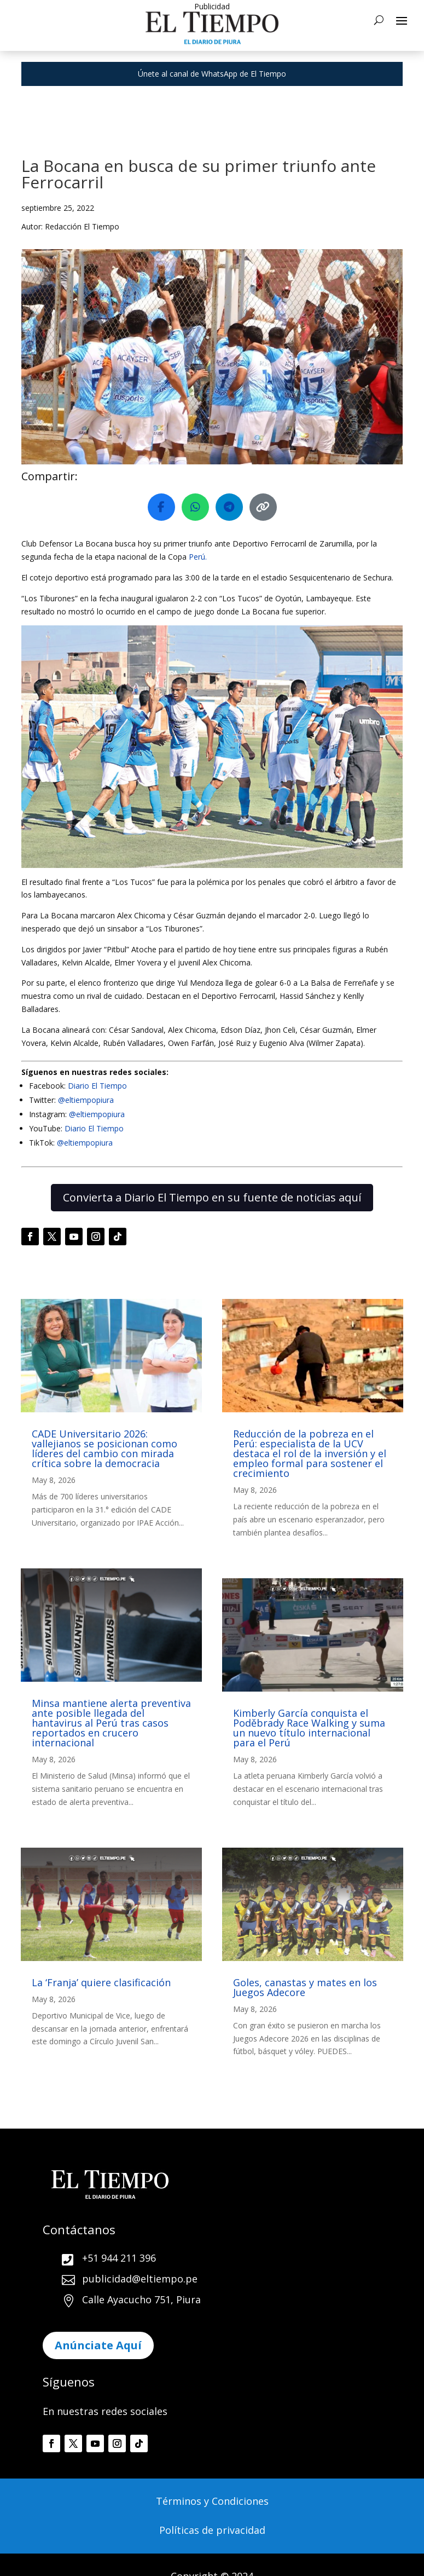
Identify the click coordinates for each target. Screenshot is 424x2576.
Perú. (198, 556)
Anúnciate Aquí (98, 2345)
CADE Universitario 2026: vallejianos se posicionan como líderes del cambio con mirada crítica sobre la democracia (104, 1448)
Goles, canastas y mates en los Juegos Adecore (305, 1987)
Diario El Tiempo (97, 1085)
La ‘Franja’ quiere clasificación (101, 1982)
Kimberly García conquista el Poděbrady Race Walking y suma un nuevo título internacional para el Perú (309, 1727)
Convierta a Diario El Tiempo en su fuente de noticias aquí (212, 1197)
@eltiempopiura (86, 1100)
